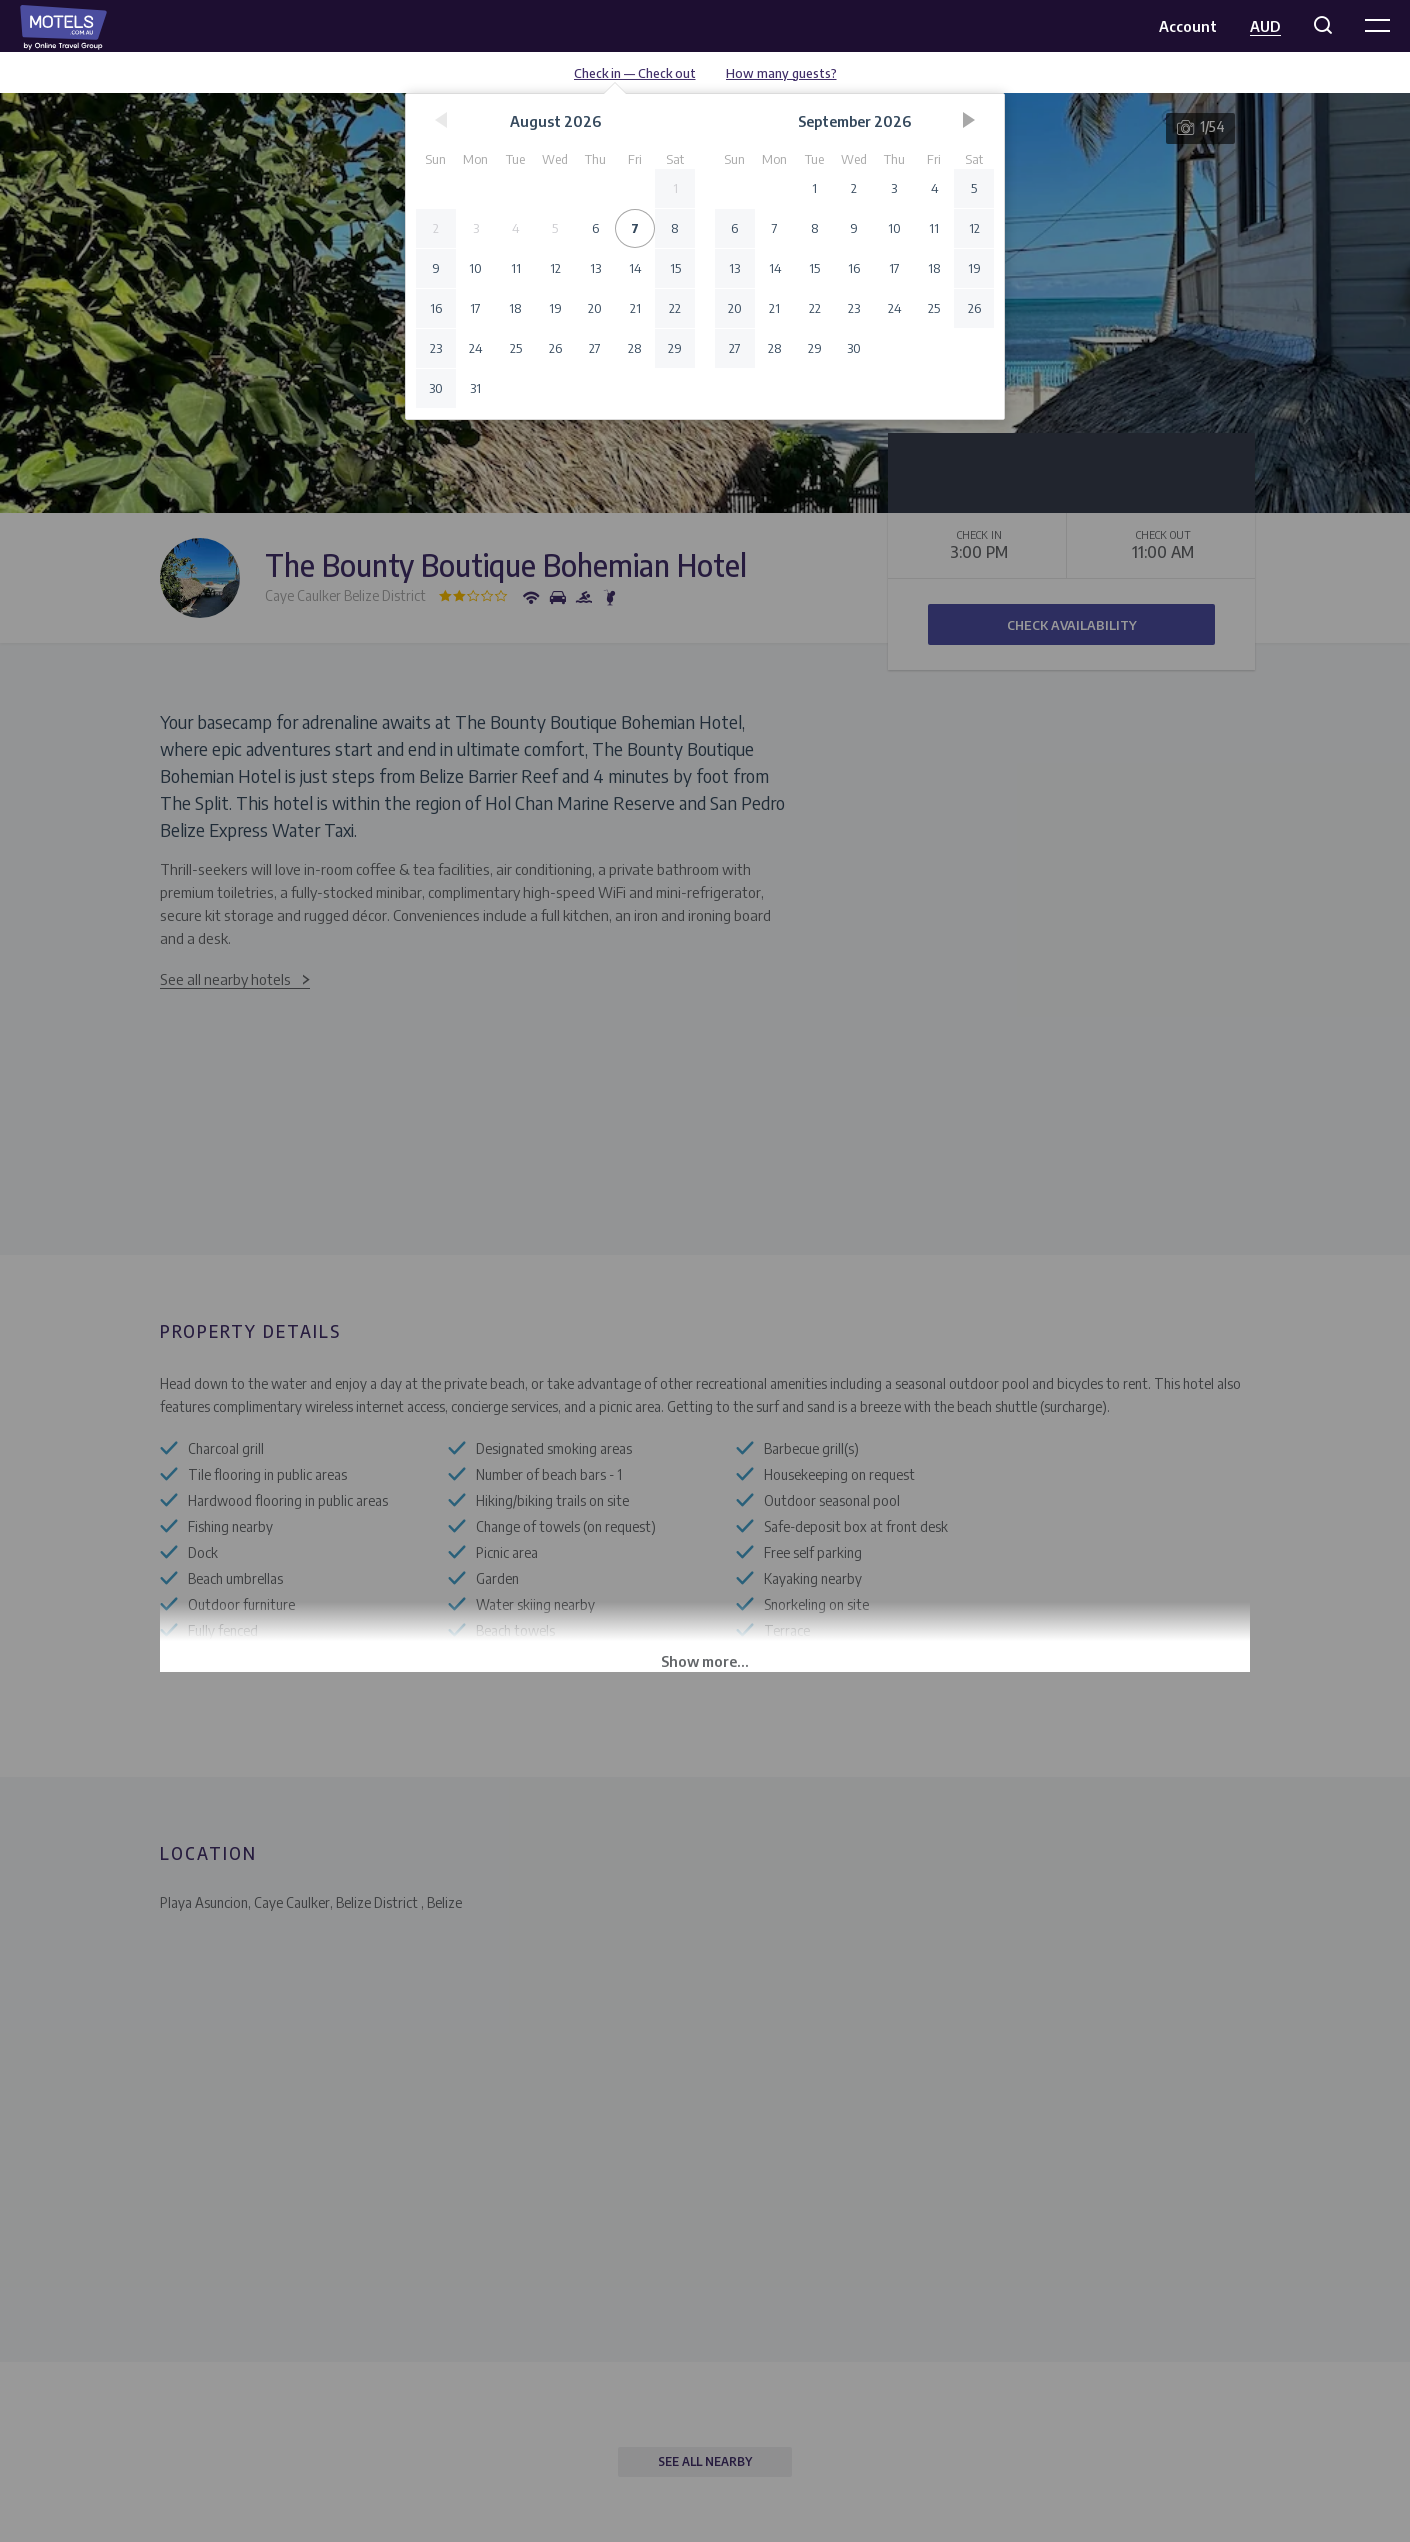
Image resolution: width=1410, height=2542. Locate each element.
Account (1188, 26)
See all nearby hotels (225, 979)
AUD (1265, 26)
